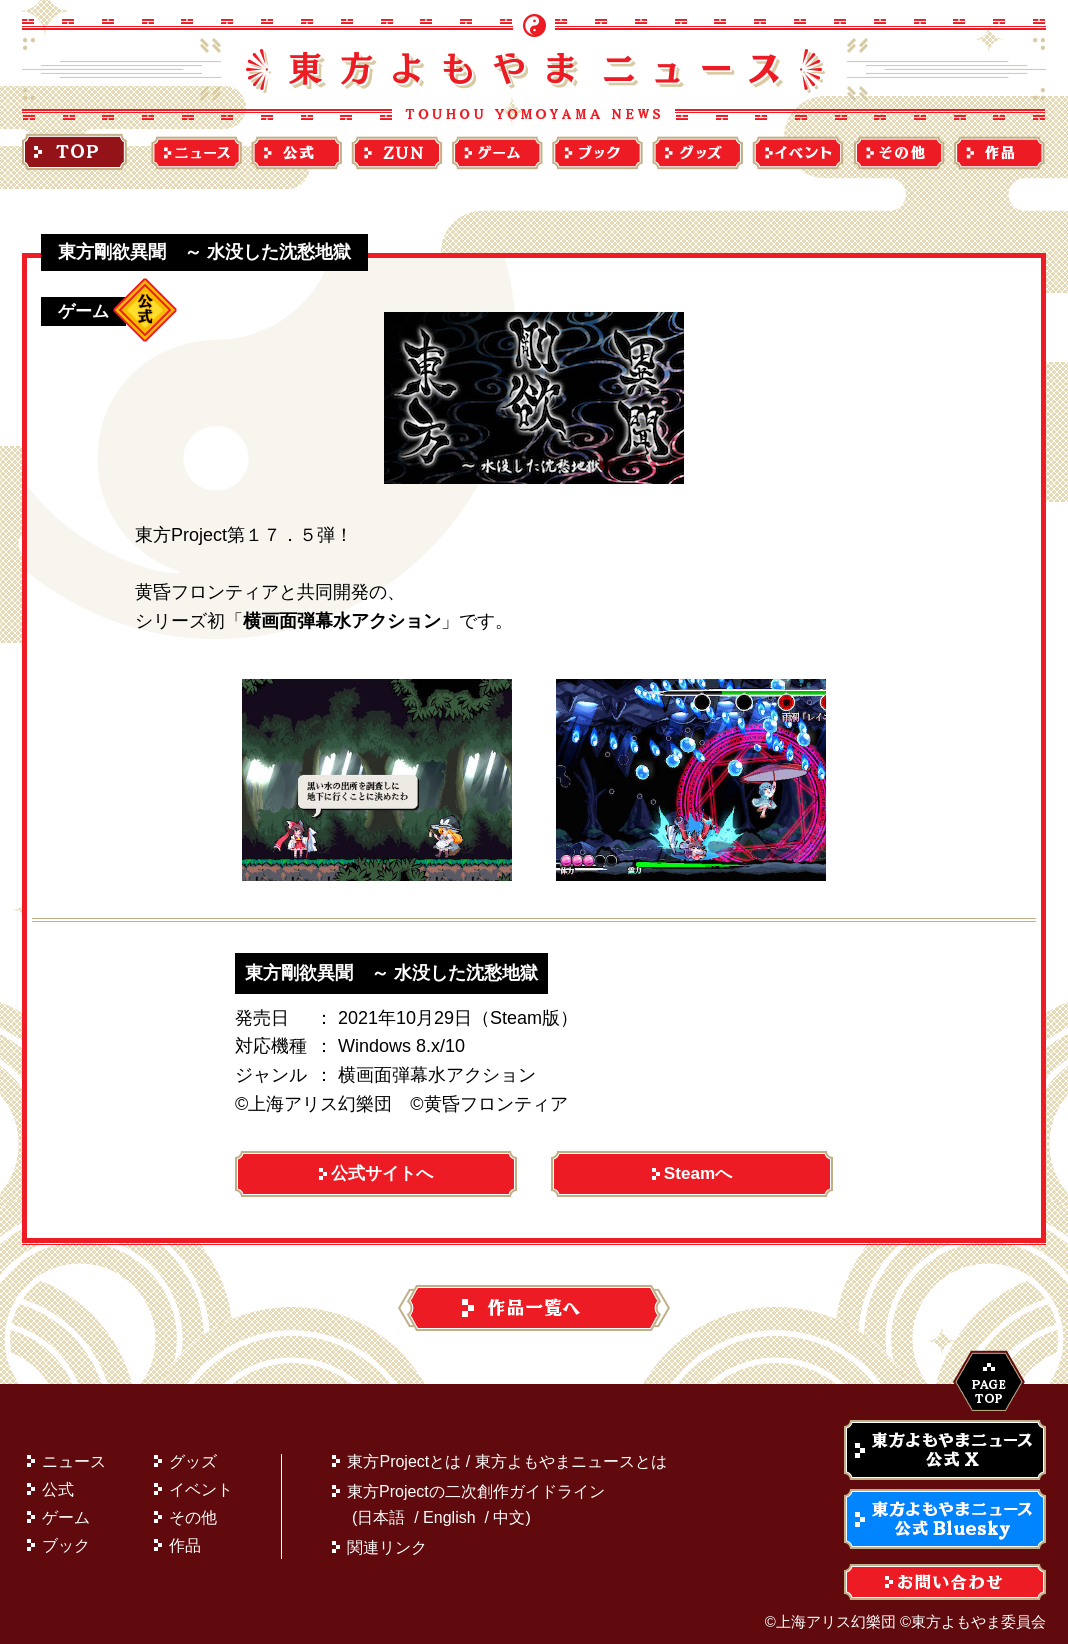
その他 (193, 1507)
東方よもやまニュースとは (571, 1451)
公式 (58, 1479)
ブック (66, 1535)
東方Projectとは (404, 1451)
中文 (509, 1507)
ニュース (74, 1451)
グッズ (193, 1451)
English (449, 1507)
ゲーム (66, 1507)
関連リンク (387, 1537)
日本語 (381, 1507)
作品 (185, 1535)
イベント (201, 1479)
